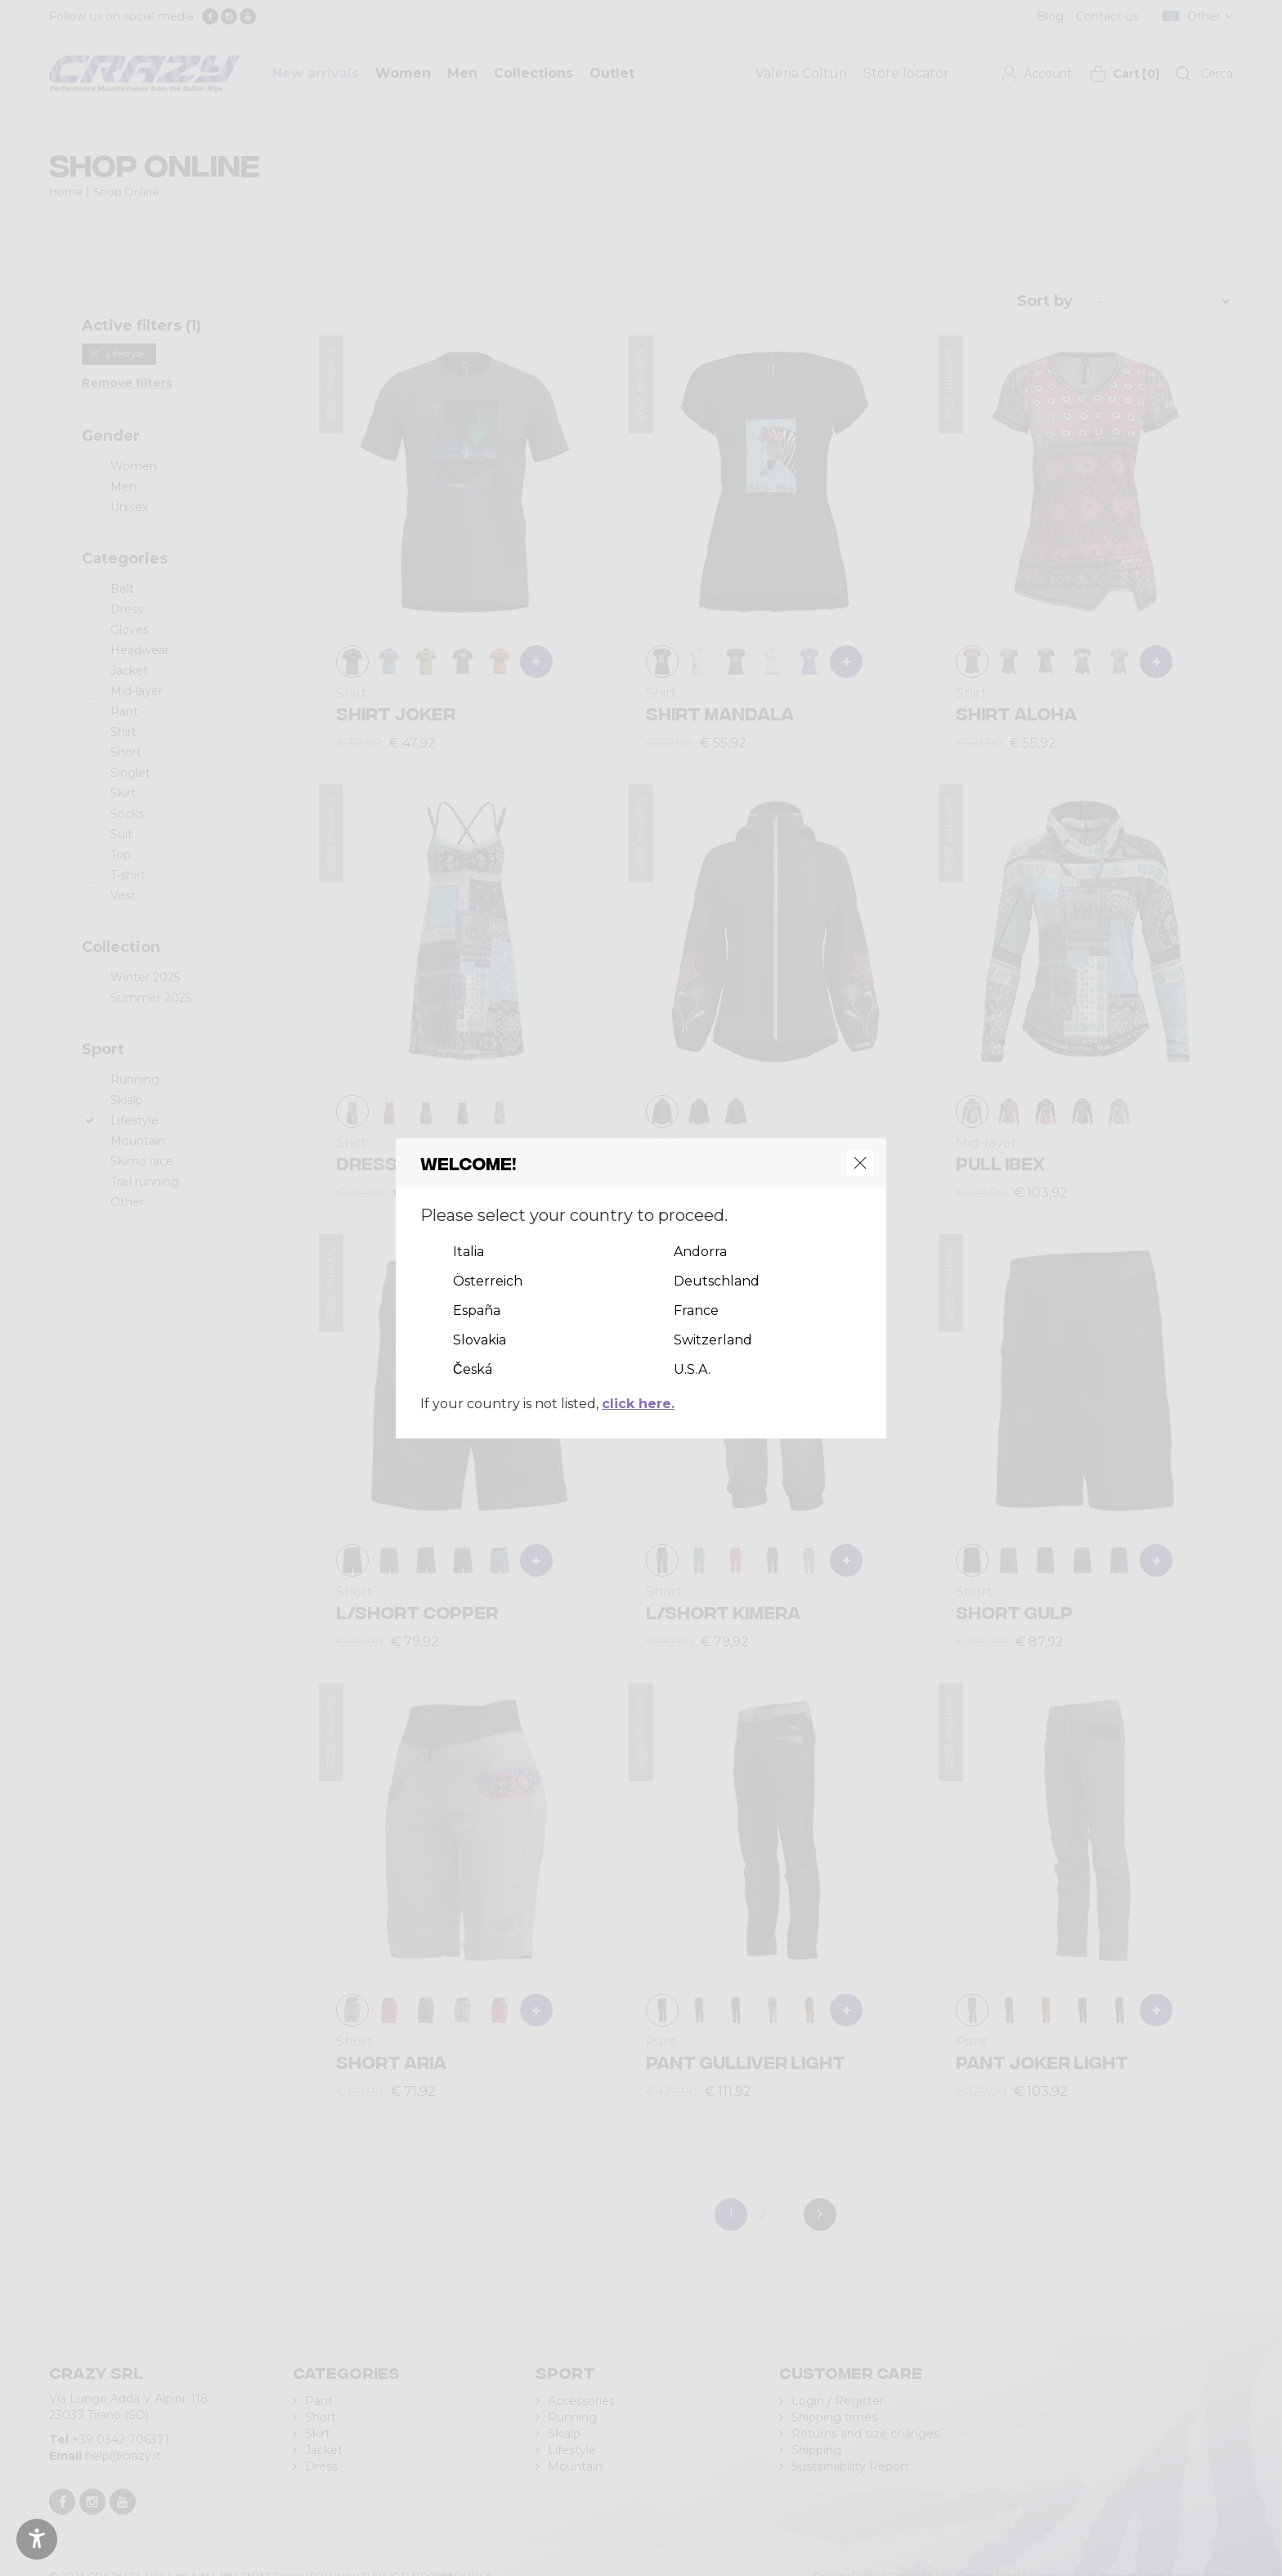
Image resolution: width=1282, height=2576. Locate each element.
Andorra (700, 1251)
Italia (468, 1251)
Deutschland (717, 1281)
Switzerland (713, 1340)
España (476, 1310)
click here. (638, 1403)
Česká (472, 1369)
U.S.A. (692, 1369)
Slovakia (479, 1340)
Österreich (487, 1281)
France (696, 1310)
